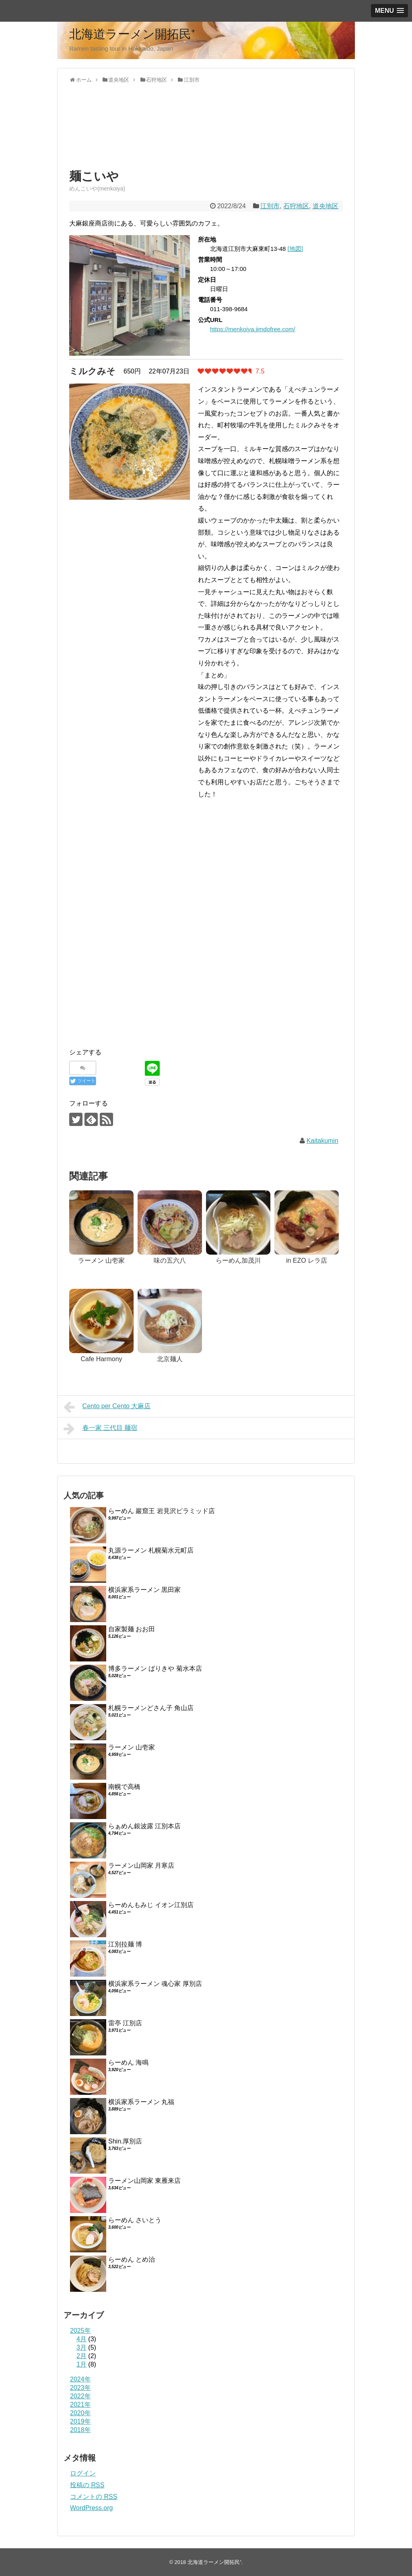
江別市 (270, 206)
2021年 (80, 2404)
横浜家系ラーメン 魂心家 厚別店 (155, 1983)
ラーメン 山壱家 (131, 1747)
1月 (81, 2364)
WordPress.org (91, 2507)
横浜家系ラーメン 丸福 (141, 2101)
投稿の (87, 2485)
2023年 (80, 2387)
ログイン (83, 2473)
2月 (81, 2355)
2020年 (80, 2413)
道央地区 (325, 206)
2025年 (80, 2330)
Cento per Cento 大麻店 (107, 1407)
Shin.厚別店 (125, 2141)
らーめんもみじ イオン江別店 (151, 1904)
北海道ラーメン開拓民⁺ (132, 34)
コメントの (93, 2496)
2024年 (80, 2379)
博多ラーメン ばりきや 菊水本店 (155, 1668)
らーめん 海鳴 (128, 2062)
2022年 (80, 2396)
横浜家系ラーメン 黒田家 (144, 1589)
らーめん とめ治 (131, 2259)
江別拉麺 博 (125, 1944)
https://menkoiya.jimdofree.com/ (252, 329)
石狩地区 (296, 206)
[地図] (295, 248)
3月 (81, 2347)
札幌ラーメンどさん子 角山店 (151, 1707)
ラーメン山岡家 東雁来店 (144, 2180)
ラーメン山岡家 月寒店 (141, 1865)
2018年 (80, 2429)
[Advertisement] (133, 133)
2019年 (80, 2421)
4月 (81, 2339)
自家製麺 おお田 (131, 1629)
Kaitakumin (322, 1140)
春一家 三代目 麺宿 (100, 1428)
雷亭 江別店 (125, 2023)
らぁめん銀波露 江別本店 (144, 1826)
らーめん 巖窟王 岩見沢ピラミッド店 (161, 1510)
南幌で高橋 (124, 1786)
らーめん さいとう (134, 2220)
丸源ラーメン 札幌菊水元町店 (151, 1550)
